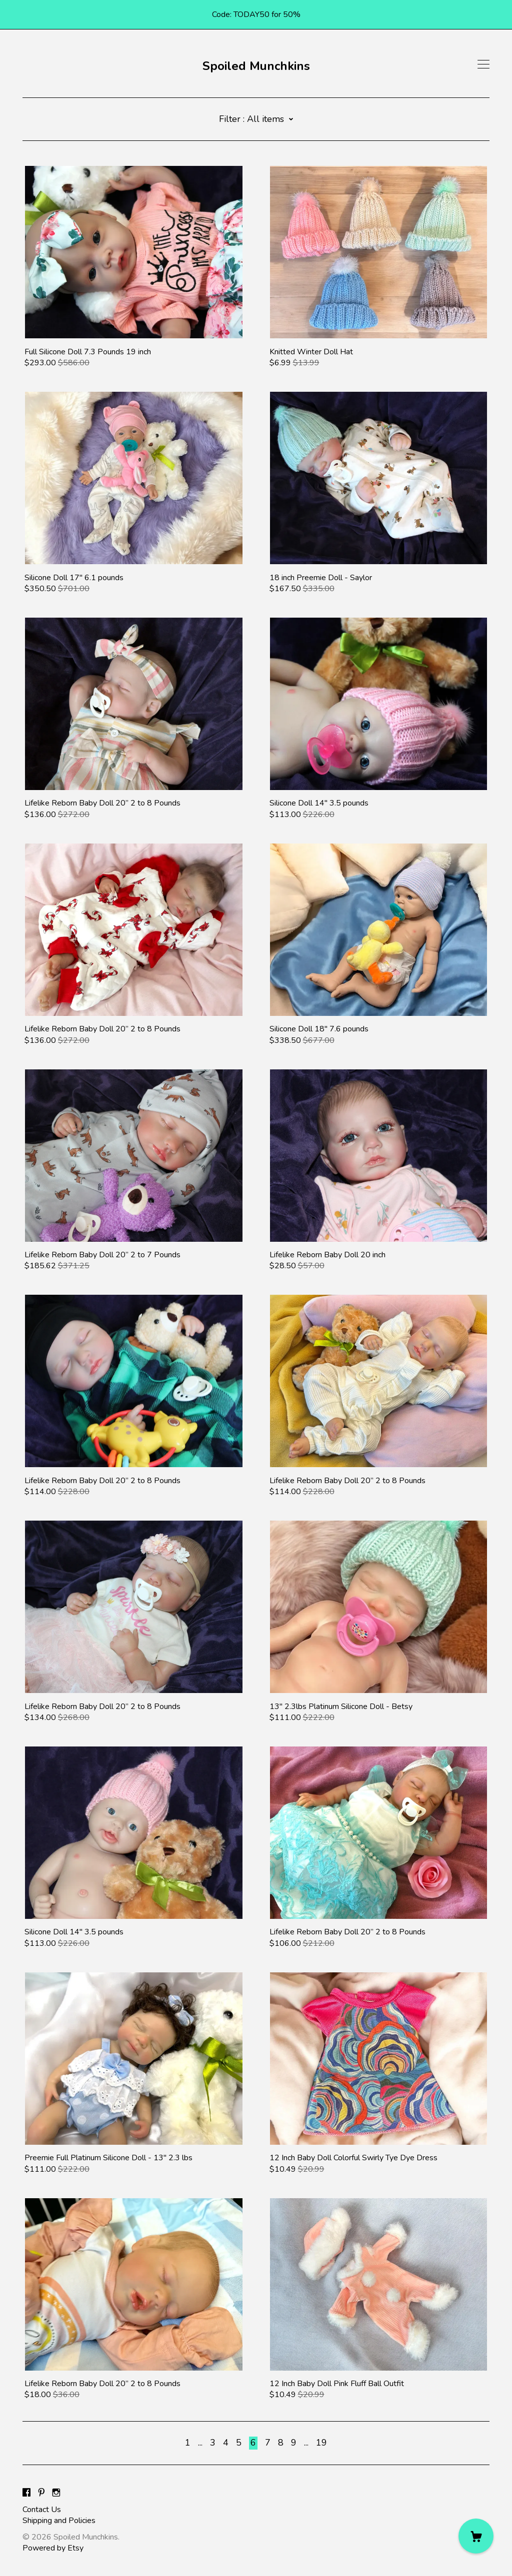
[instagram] (56, 2493)
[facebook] (26, 2493)
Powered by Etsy (53, 2548)
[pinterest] (42, 2493)
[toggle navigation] (484, 64)
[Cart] (476, 2536)
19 (321, 2443)
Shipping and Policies (59, 2520)
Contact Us (41, 2509)
